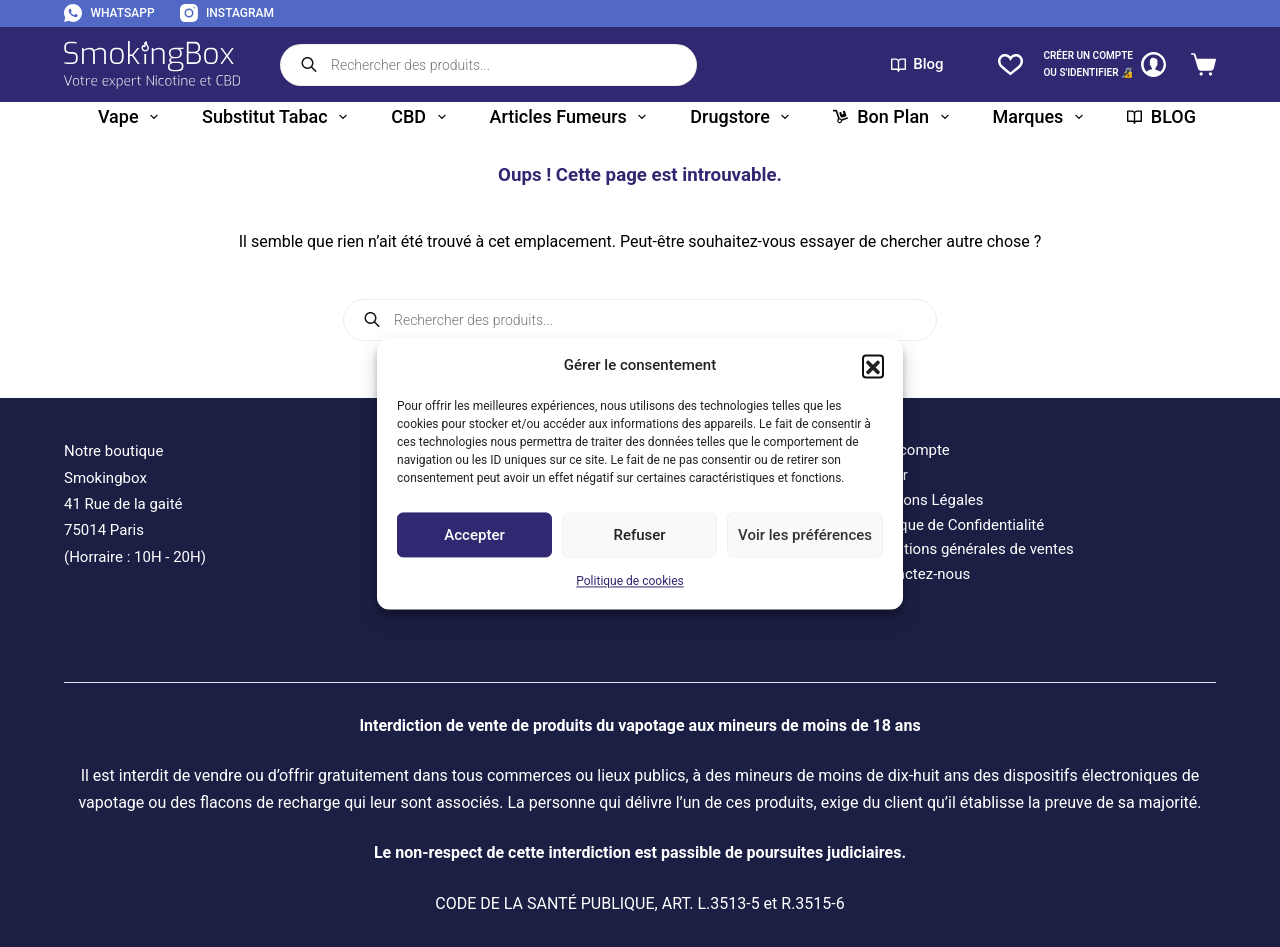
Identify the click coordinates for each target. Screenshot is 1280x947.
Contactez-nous (917, 574)
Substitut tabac (278, 117)
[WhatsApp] (109, 14)
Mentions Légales (924, 500)
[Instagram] (227, 14)
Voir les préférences (805, 535)
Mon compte (907, 450)
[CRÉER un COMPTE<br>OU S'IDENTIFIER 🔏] (1104, 64)
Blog (917, 64)
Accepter (474, 535)
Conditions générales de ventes (969, 549)
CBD (422, 117)
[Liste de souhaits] (1010, 64)
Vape (132, 117)
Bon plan (894, 117)
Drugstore (743, 117)
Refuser (639, 535)
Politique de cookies (629, 582)
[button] (873, 365)
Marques (1042, 117)
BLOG (1161, 116)
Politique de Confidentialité (954, 525)
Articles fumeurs (572, 117)
